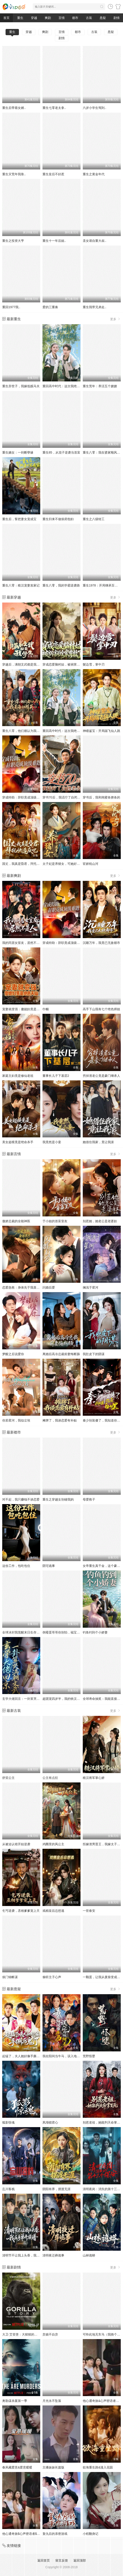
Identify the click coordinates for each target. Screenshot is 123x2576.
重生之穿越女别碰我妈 (58, 1499)
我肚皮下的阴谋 (94, 1354)
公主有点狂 (50, 1778)
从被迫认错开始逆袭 (16, 1844)
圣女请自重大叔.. (94, 240)
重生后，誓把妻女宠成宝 (19, 519)
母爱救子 (89, 1499)
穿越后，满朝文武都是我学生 (22, 664)
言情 (61, 18)
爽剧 (48, 18)
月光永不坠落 (51, 2401)
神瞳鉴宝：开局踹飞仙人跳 (101, 731)
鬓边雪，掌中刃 (94, 664)
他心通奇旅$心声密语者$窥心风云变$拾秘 (31, 2533)
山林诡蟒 (89, 2255)
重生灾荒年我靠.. (14, 174)
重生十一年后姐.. (54, 240)
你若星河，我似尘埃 (16, 1420)
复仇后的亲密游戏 (54, 2533)
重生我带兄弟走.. (94, 307)
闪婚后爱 (48, 1287)
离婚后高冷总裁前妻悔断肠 (61, 1354)
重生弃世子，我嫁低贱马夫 (21, 386)
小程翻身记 (90, 2533)
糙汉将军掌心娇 (94, 1778)
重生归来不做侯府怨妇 (58, 519)
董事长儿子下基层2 (55, 1075)
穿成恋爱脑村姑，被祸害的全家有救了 (68, 664)
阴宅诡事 (48, 1566)
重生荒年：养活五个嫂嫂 (100, 386)
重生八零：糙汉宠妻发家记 (21, 585)
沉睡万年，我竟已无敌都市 (101, 943)
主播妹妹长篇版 (53, 2467)
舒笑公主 (8, 1778)
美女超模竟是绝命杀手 (17, 1142)
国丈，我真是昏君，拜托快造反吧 (25, 863)
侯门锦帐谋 (10, 1977)
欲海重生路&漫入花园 (98, 2467)
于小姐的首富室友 (54, 1221)
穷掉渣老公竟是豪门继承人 (101, 1075)
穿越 (34, 18)
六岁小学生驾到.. (94, 108)
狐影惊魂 (8, 2122)
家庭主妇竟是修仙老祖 (17, 1075)
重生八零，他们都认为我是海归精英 (27, 731)
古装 (89, 18)
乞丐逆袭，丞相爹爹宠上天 (21, 1910)
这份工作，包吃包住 (16, 1566)
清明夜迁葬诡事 (53, 2255)
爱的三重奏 (50, 307)
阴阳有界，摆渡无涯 (56, 2189)
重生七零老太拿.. (54, 108)
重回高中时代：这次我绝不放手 (64, 386)
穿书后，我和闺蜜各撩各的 (101, 797)
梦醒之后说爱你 (13, 1354)
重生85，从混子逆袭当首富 (61, 452)
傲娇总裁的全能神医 (16, 1221)
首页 (6, 18)
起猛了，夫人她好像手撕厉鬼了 (24, 2056)
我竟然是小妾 (51, 1142)
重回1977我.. (11, 307)
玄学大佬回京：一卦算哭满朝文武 (25, 1698)
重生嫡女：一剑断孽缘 (17, 452)
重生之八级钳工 (94, 519)
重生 (20, 18)
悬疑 (103, 18)
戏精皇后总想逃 (53, 1910)
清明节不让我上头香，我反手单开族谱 (28, 2255)
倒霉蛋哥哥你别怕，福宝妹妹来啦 (65, 1632)
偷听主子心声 (51, 1977)
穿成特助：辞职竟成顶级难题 (22, 797)
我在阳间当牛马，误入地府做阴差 (65, 2056)
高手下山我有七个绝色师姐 (101, 1009)
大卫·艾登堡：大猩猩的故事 (21, 2334)
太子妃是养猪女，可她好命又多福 (65, 863)
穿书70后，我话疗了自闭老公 (62, 797)
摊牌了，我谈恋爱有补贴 (59, 1420)
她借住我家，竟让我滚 (98, 1142)
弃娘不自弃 (50, 2334)
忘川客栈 (8, 2189)
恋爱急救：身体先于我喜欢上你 (24, 1287)
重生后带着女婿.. (14, 108)
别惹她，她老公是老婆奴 (100, 1221)
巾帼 (45, 1009)
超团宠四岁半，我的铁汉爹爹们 (64, 1698)
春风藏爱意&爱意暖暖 (17, 2467)
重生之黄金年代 (94, 174)
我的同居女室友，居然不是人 (22, 943)
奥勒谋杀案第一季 (14, 2401)
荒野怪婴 (89, 2056)
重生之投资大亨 (13, 240)
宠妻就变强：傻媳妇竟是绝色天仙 (25, 1009)
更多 (115, 319)
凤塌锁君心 (50, 2122)
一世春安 (89, 1910)
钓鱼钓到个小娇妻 (95, 1632)
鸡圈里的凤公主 (53, 1844)
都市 (75, 18)
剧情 (61, 38)
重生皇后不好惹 (53, 174)
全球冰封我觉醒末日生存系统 (22, 1632)
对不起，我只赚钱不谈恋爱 (21, 1499)
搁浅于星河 (90, 1287)
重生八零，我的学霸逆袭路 (61, 585)
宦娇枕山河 (90, 863)
